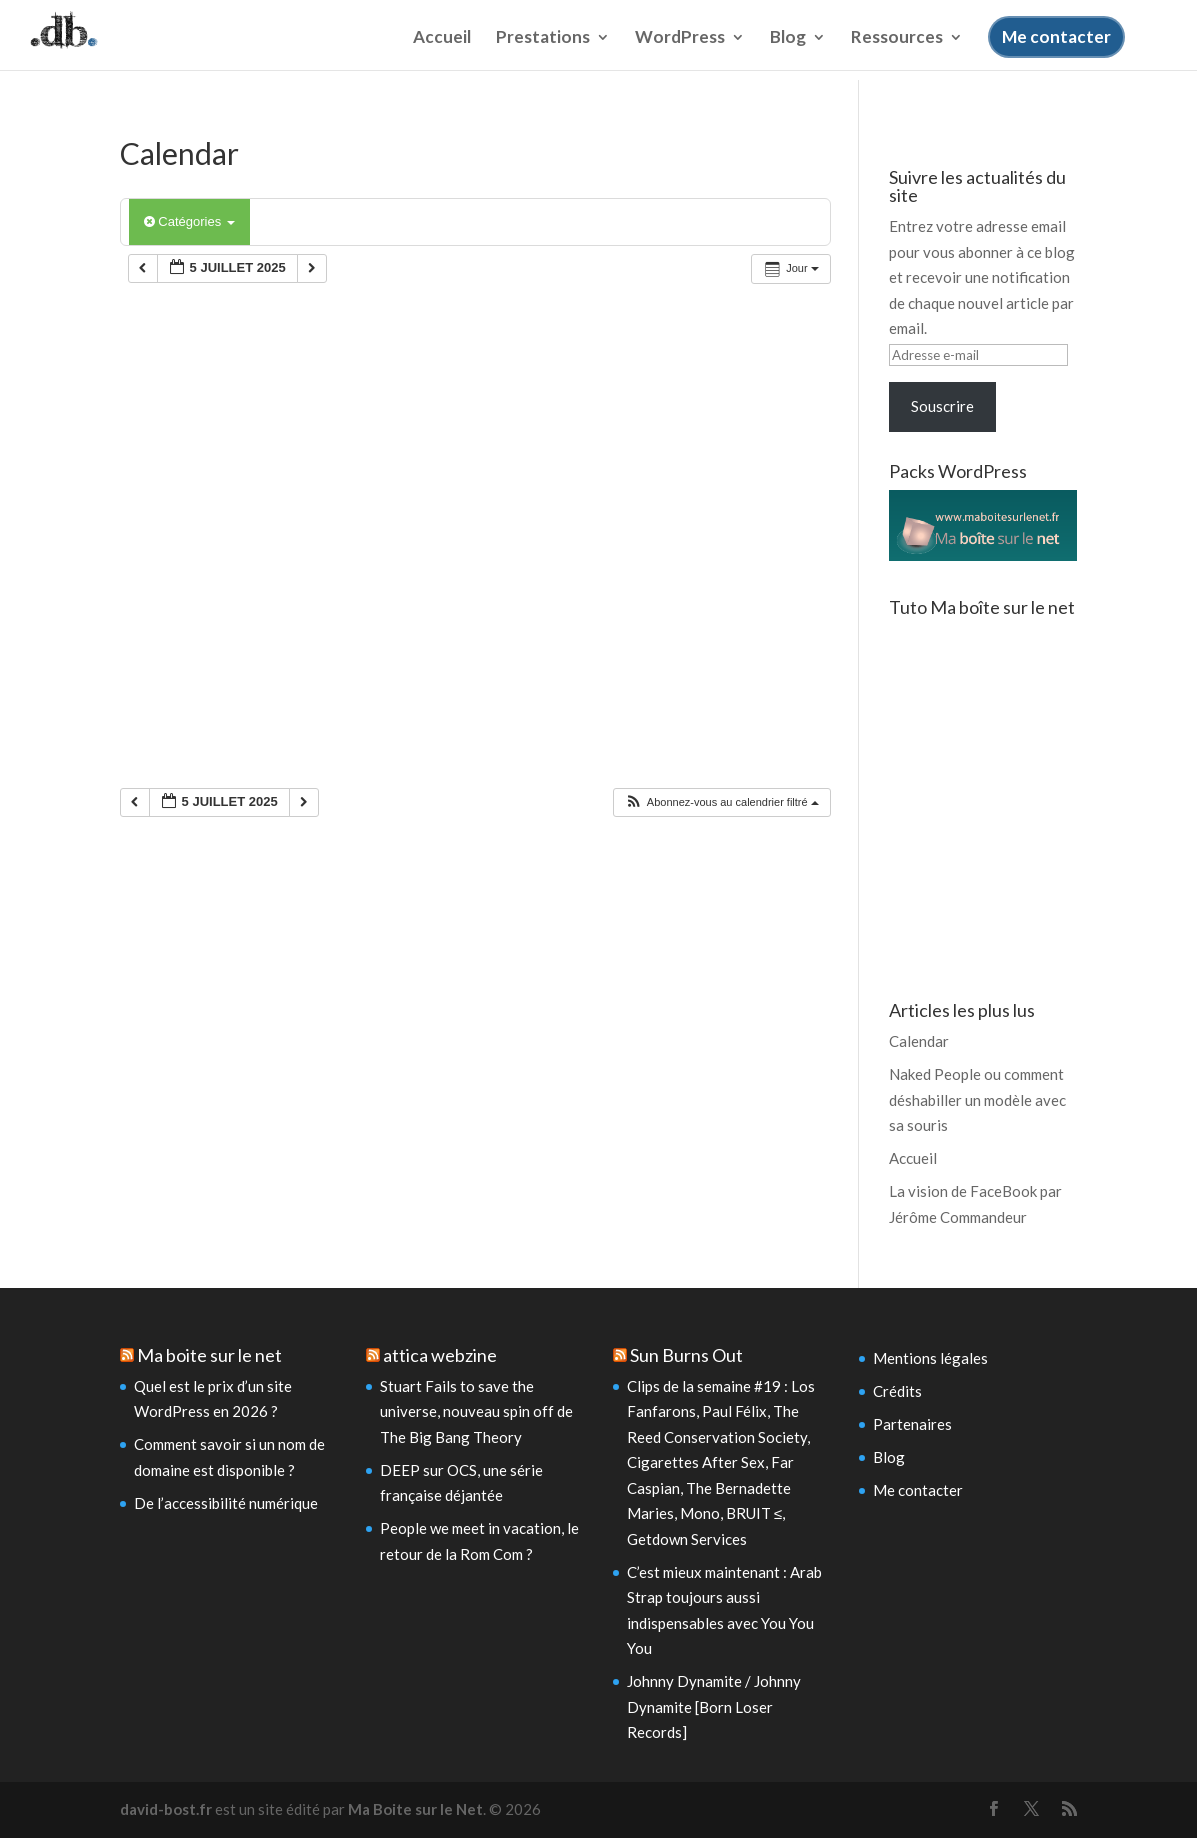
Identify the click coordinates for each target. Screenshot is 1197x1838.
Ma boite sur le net (209, 1355)
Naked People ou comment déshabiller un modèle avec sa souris (977, 1099)
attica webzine (440, 1355)
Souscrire (942, 406)
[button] (721, 802)
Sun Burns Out (686, 1355)
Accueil (442, 53)
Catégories (189, 221)
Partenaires (912, 1424)
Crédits (897, 1391)
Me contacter (1056, 51)
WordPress (680, 53)
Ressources (897, 53)
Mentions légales (930, 1358)
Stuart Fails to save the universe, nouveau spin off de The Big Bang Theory (476, 1411)
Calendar (919, 1041)
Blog (788, 53)
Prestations (543, 53)
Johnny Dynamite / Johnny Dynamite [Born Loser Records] (714, 1706)
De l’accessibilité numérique (226, 1503)
